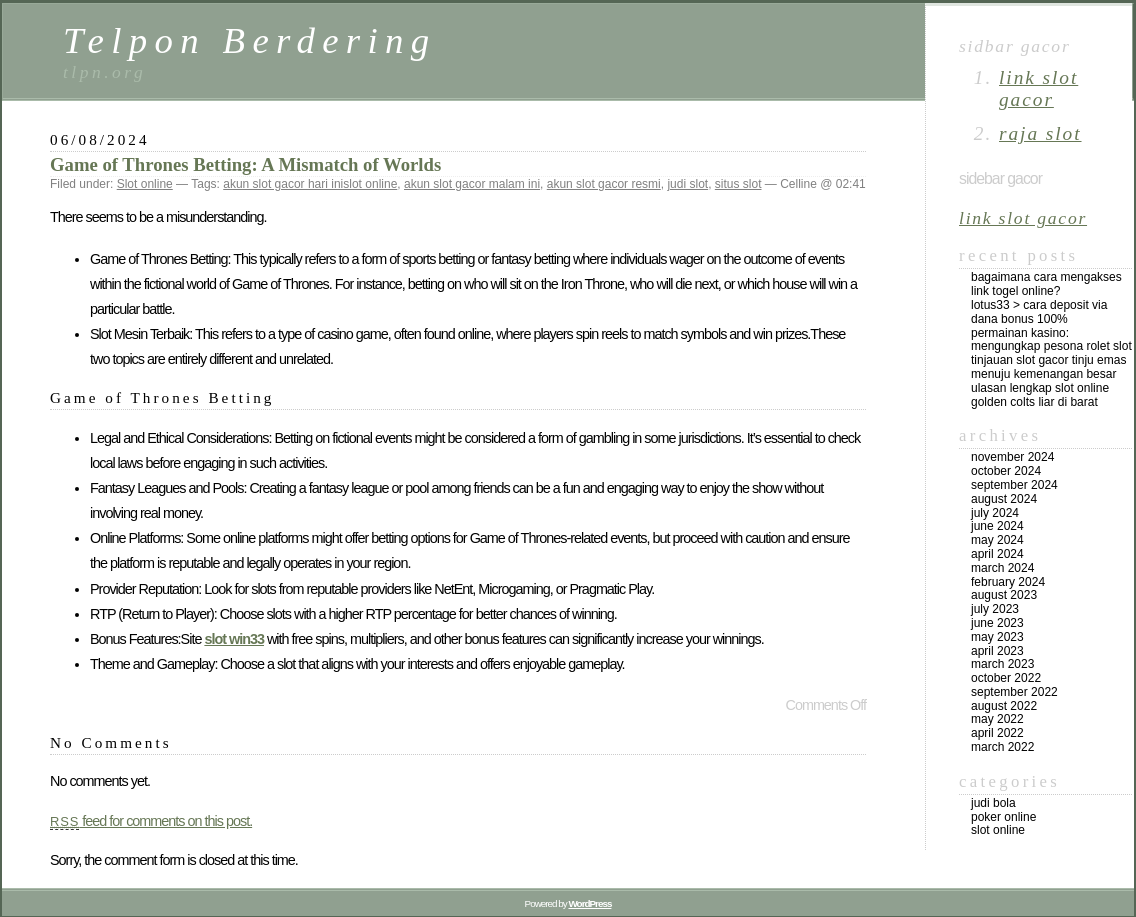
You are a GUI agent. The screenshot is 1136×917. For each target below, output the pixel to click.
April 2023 (997, 651)
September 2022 (1014, 692)
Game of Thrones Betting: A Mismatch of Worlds (245, 164)
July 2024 (995, 513)
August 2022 (1004, 706)
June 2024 (997, 526)
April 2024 (997, 554)
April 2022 (997, 733)
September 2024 (1014, 485)
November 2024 (1012, 457)
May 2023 (997, 637)
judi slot (687, 184)
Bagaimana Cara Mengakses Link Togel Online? (1046, 284)
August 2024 (1004, 499)
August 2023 (1004, 595)
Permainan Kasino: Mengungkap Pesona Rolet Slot (1051, 340)
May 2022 (997, 719)
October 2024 (1006, 471)
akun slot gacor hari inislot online (310, 184)
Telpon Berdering (250, 40)
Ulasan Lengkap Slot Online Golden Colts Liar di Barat (1040, 395)
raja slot (1040, 133)
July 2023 (995, 609)
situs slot (738, 184)
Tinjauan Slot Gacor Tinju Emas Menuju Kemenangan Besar (1048, 367)
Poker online (1003, 817)
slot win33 (234, 639)
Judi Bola (993, 803)
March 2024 (1002, 568)
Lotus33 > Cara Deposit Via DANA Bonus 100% (1039, 312)
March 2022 (1002, 747)
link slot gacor (1038, 88)
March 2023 (1002, 664)
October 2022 (1006, 678)
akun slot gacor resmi (604, 184)
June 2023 (997, 623)
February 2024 (1008, 582)
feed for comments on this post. (151, 821)
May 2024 (997, 540)
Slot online (145, 184)
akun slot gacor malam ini (472, 184)
